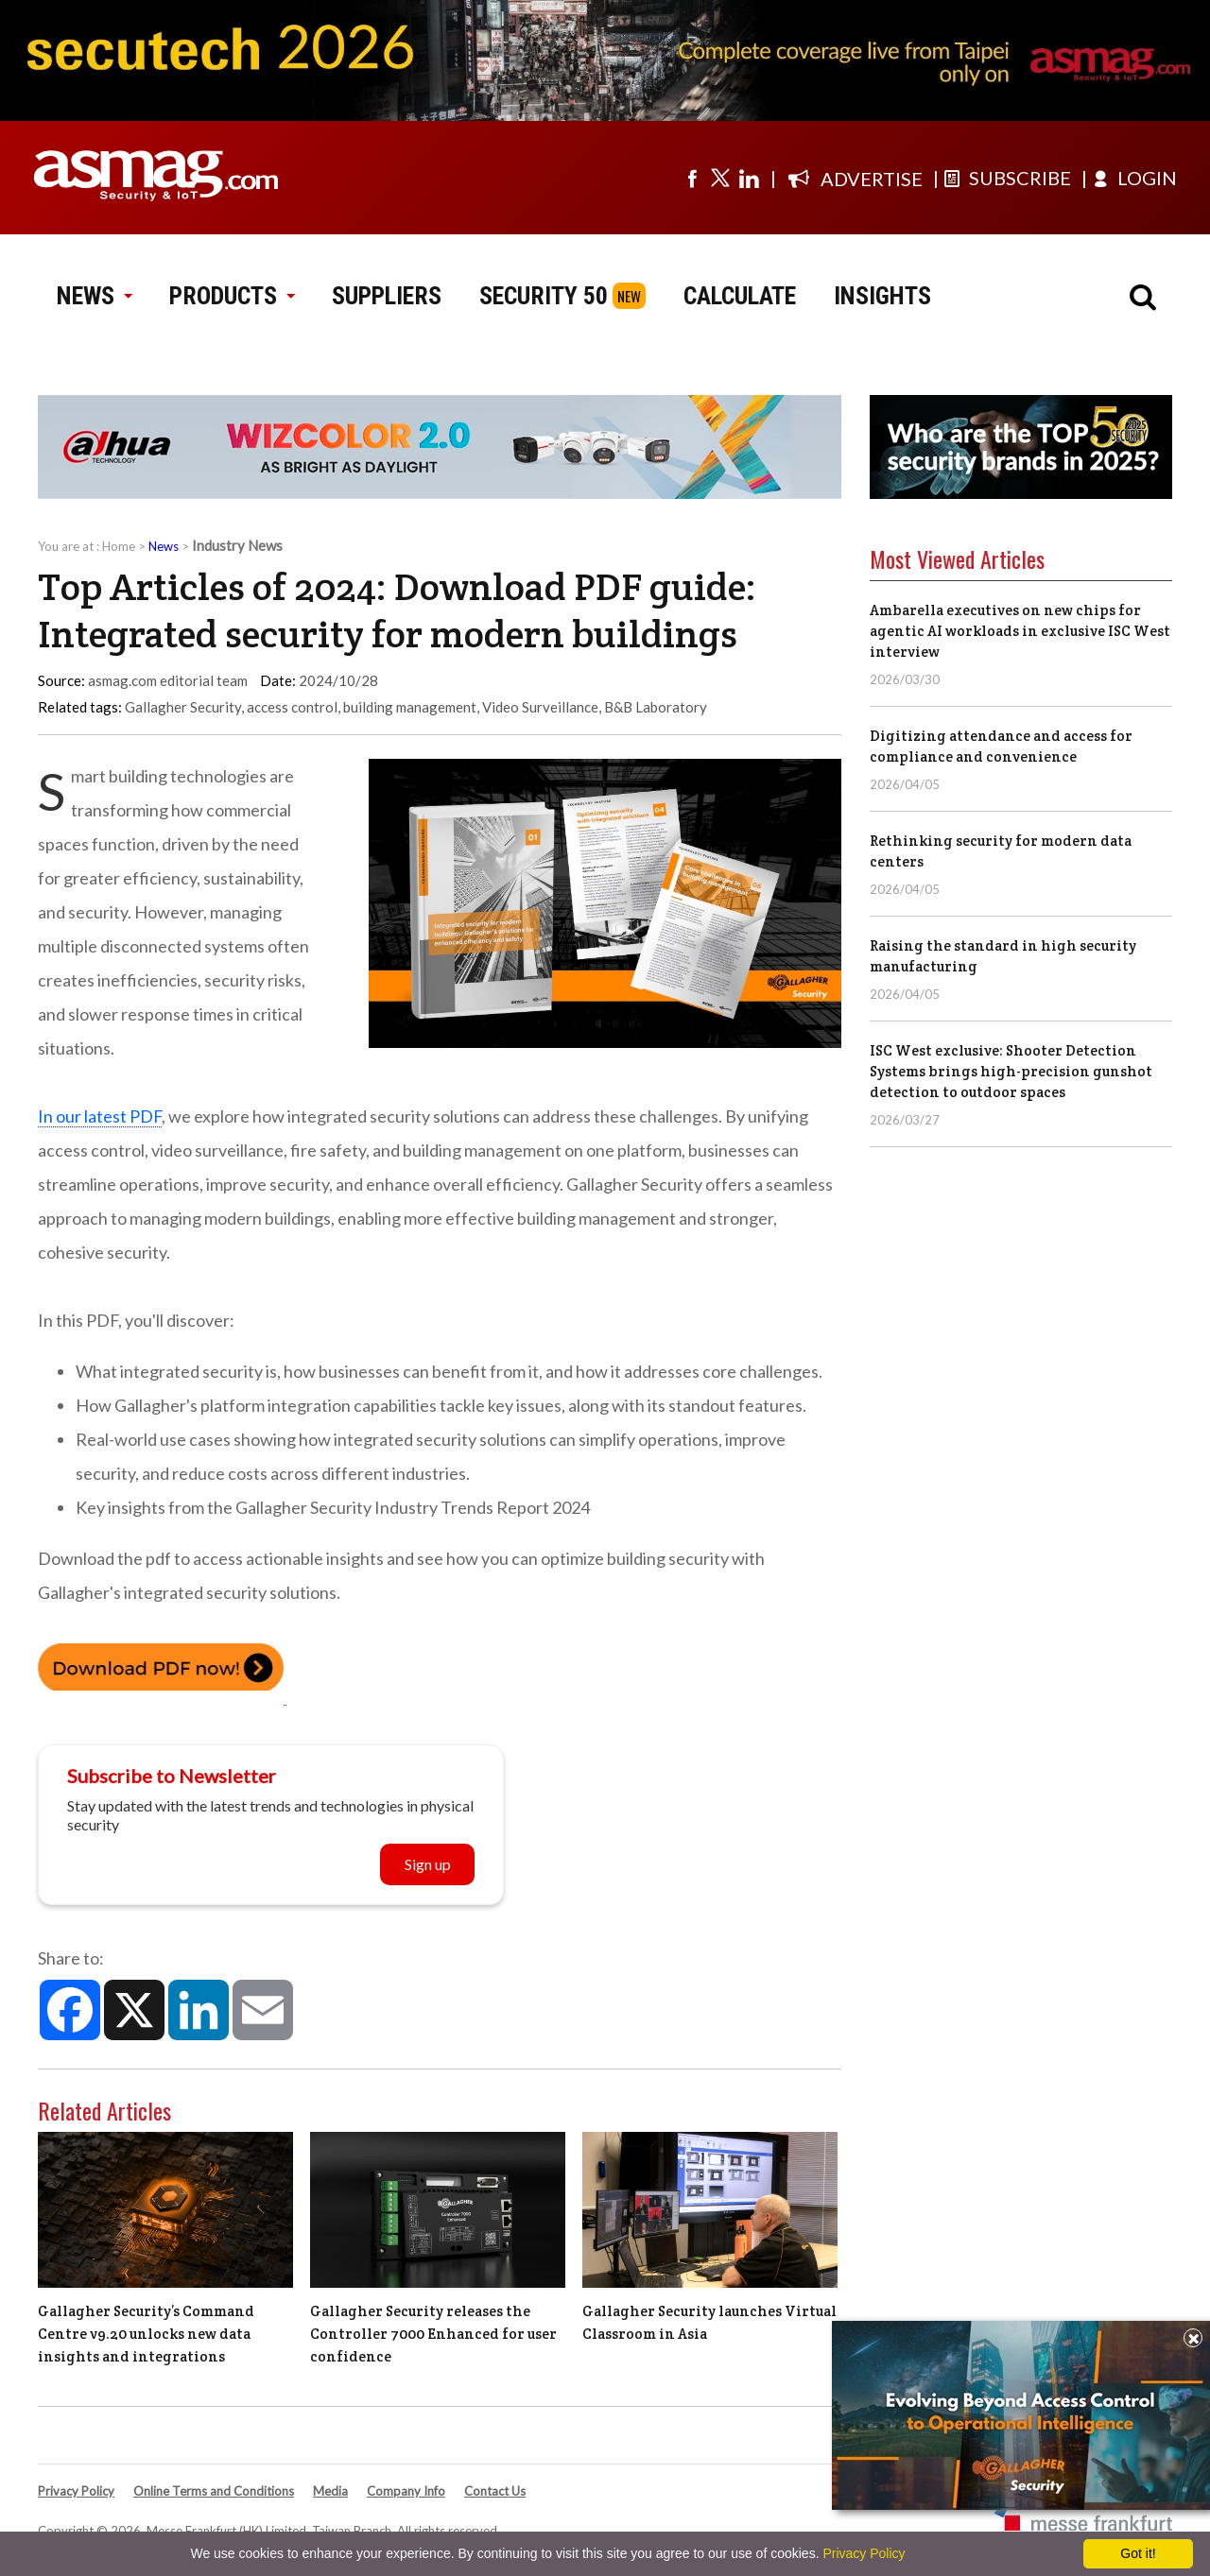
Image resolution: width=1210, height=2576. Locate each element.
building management (409, 706)
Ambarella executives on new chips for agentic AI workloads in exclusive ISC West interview (1020, 631)
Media (330, 2491)
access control (292, 706)
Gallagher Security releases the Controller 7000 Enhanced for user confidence (433, 2333)
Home (118, 546)
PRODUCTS (231, 296)
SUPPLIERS (386, 296)
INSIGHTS (882, 296)
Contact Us (495, 2491)
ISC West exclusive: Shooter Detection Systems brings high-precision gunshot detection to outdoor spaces (1011, 1071)
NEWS (94, 296)
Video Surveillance (540, 706)
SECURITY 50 (543, 296)
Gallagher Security (183, 706)
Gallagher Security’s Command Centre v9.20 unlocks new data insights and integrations (146, 2333)
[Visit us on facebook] (692, 177)
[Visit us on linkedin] (748, 177)
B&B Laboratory (655, 706)
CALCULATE (739, 296)
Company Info (406, 2491)
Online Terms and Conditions (213, 2491)
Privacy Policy (76, 2491)
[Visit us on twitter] (720, 177)
